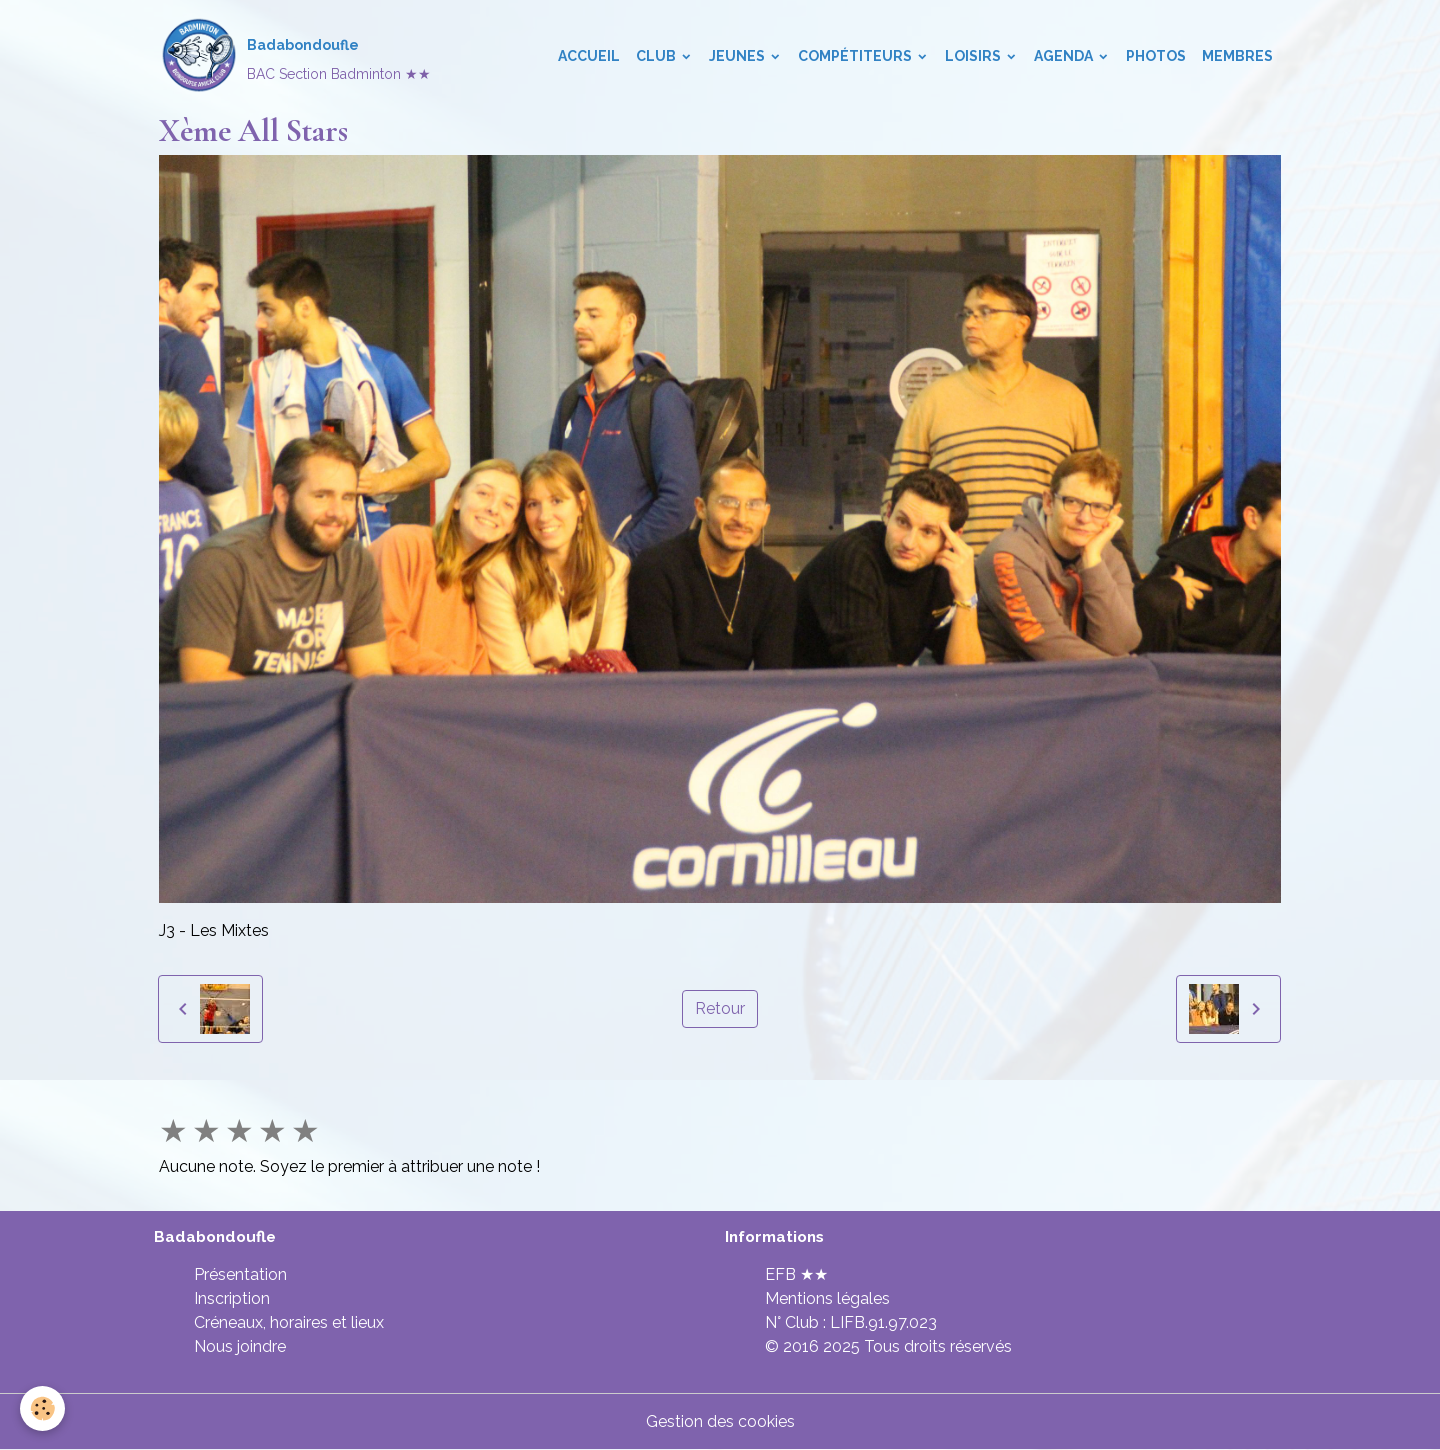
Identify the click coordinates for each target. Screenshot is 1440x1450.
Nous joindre (240, 1346)
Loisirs (974, 56)
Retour (720, 1008)
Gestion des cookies (720, 1421)
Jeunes (738, 56)
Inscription (232, 1298)
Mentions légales (827, 1298)
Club (657, 56)
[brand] (295, 56)
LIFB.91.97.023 (883, 1322)
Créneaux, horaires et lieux (289, 1322)
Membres (1237, 56)
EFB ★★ (796, 1274)
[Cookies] (42, 1408)
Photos (1156, 56)
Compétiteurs (856, 56)
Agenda (1065, 56)
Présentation (240, 1274)
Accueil (589, 56)
